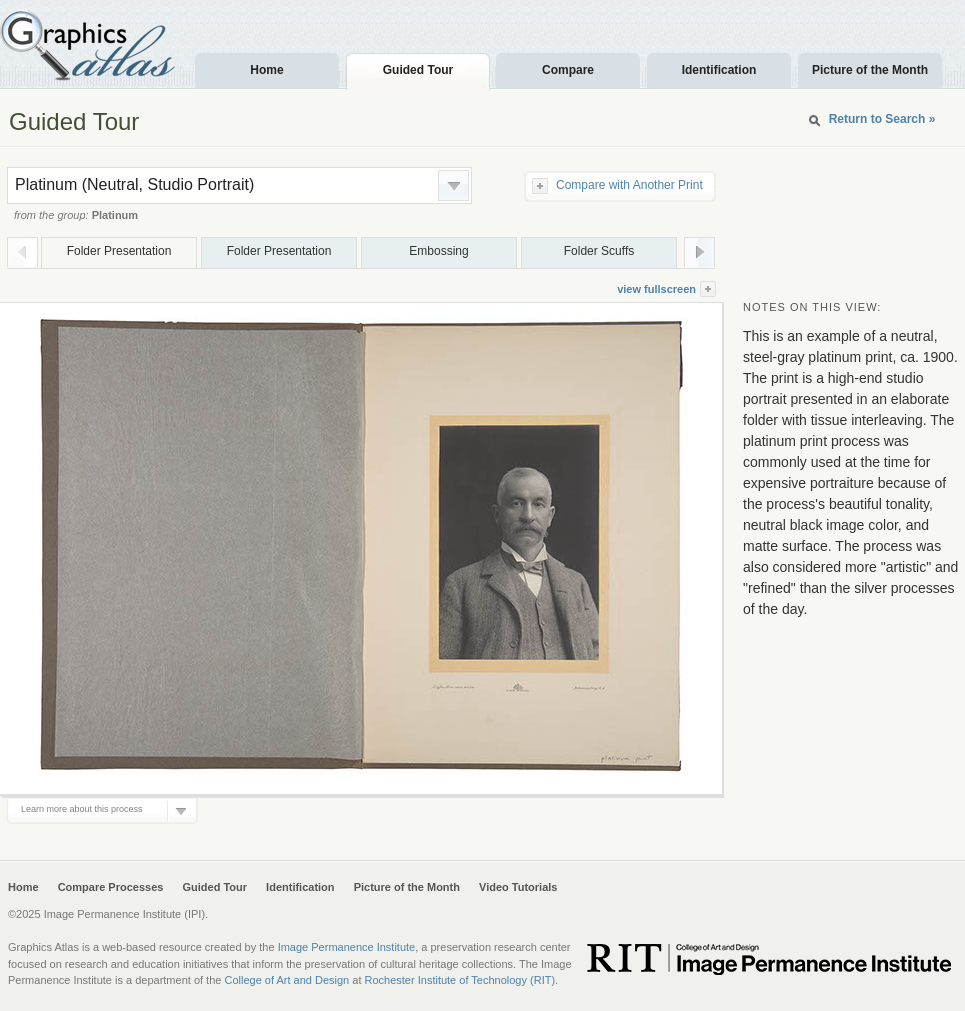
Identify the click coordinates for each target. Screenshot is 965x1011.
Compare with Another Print (629, 185)
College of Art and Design (286, 980)
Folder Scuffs (599, 251)
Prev (22, 252)
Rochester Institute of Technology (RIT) (460, 980)
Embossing (438, 251)
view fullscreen (656, 289)
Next (699, 252)
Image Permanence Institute (347, 947)
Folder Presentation (119, 251)
